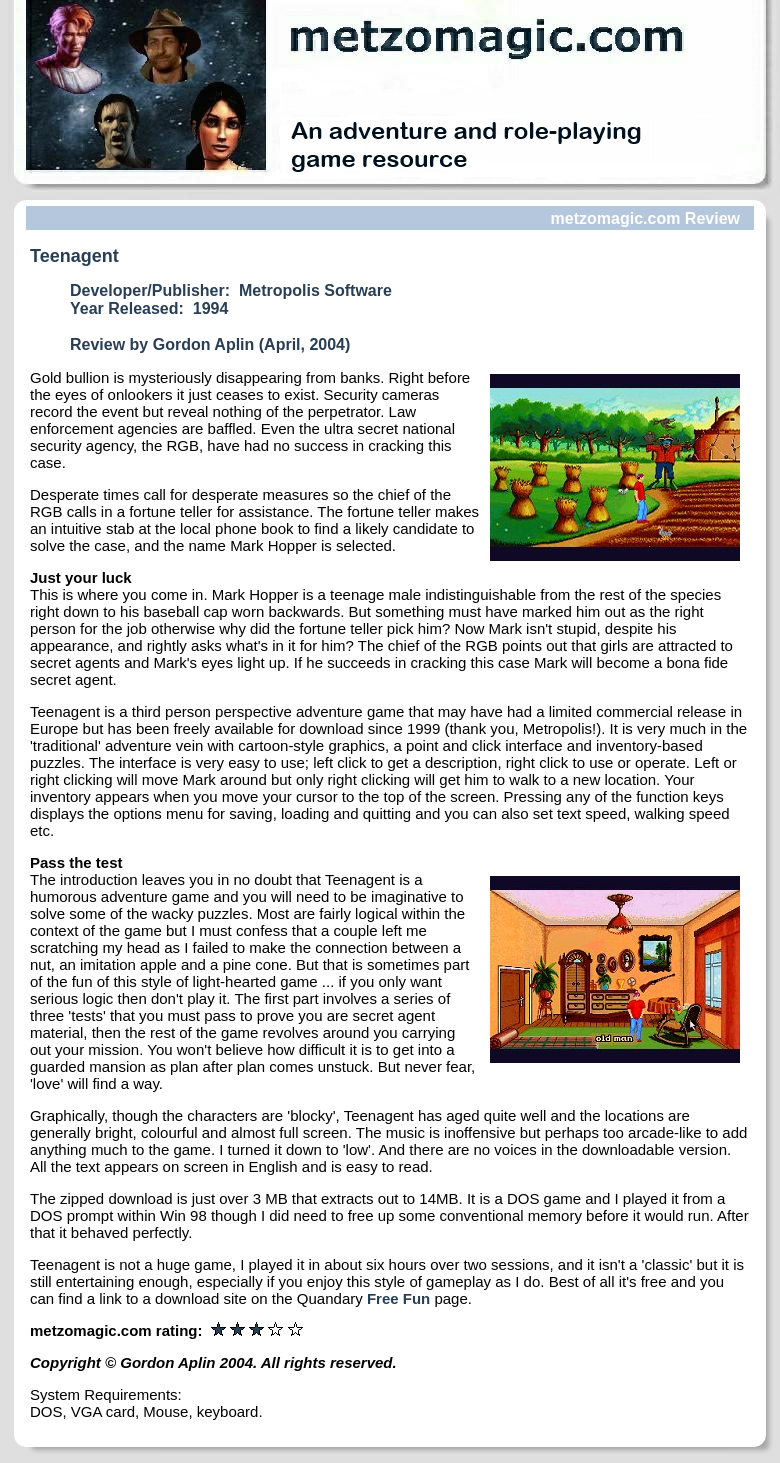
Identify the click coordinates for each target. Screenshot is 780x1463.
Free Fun (398, 1298)
